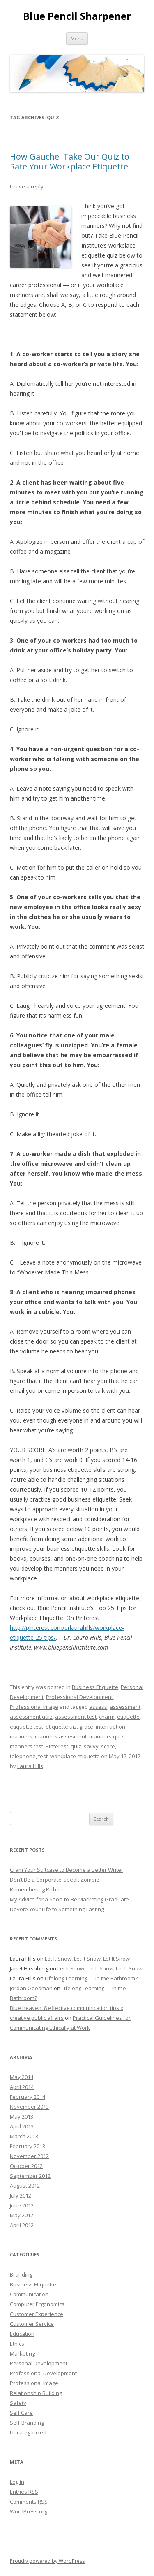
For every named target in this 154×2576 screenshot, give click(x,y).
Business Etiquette (95, 1687)
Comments (29, 2501)
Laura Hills (30, 1766)
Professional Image (34, 1706)
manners (21, 1736)
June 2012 (22, 2205)
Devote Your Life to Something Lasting (57, 1909)
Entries (24, 2491)
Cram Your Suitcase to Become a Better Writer (66, 1869)
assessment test (76, 1716)
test (43, 1756)
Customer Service (32, 2324)
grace (86, 1726)
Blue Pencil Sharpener (77, 16)
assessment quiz (31, 1716)
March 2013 (24, 2136)
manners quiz (106, 1736)
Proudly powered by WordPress (47, 2560)
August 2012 (25, 2185)
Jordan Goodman (31, 1988)
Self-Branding (27, 2422)
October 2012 (26, 2166)
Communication (29, 2294)
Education (22, 2333)
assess (98, 1706)
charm (107, 1716)
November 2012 (29, 2156)
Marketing (22, 2353)
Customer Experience (36, 2314)
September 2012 (30, 2175)
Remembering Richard (37, 1889)
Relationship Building (36, 2393)
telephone (23, 1756)
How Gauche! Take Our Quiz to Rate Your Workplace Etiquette (69, 161)
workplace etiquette (75, 1756)
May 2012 (21, 2215)
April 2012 (22, 2225)
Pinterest (57, 1746)
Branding (21, 2274)
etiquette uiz (61, 1726)
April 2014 (22, 2087)
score (108, 1746)
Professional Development (79, 1697)
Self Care (21, 2412)
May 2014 (21, 2077)
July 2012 (20, 2195)
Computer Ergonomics (37, 2304)
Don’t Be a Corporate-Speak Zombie (54, 1879)
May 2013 (21, 2116)
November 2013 (29, 2106)
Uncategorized (28, 2432)
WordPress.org (28, 2511)
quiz (76, 1746)
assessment (125, 1706)
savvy (91, 1746)
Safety (18, 2403)
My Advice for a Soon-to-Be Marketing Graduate (69, 1899)
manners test (26, 1746)
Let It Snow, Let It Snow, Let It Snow (87, 1958)
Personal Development (38, 2363)
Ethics (17, 2343)
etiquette (128, 1716)
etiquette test (26, 1726)
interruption (110, 1726)
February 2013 (27, 2146)
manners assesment (61, 1736)
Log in (17, 2481)
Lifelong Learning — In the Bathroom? (91, 1978)
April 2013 (22, 2126)
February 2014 (27, 2096)
